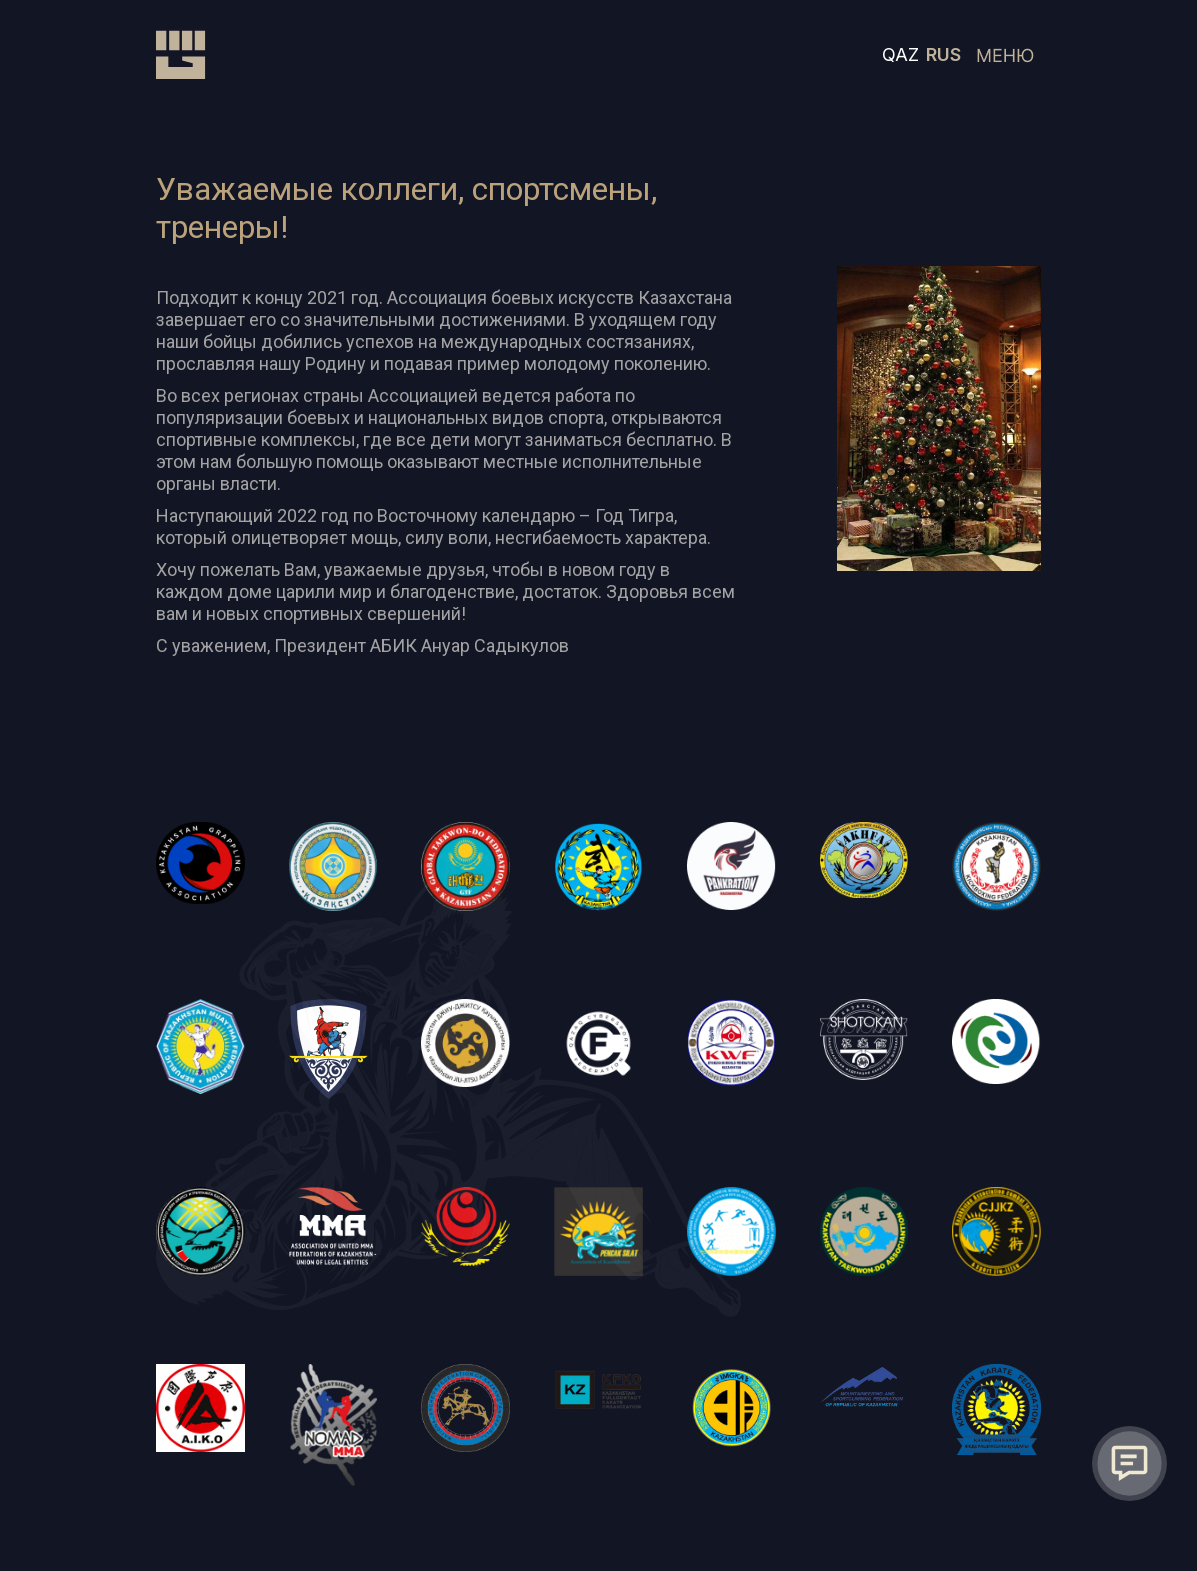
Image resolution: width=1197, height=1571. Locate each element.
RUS (943, 54)
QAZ (900, 54)
